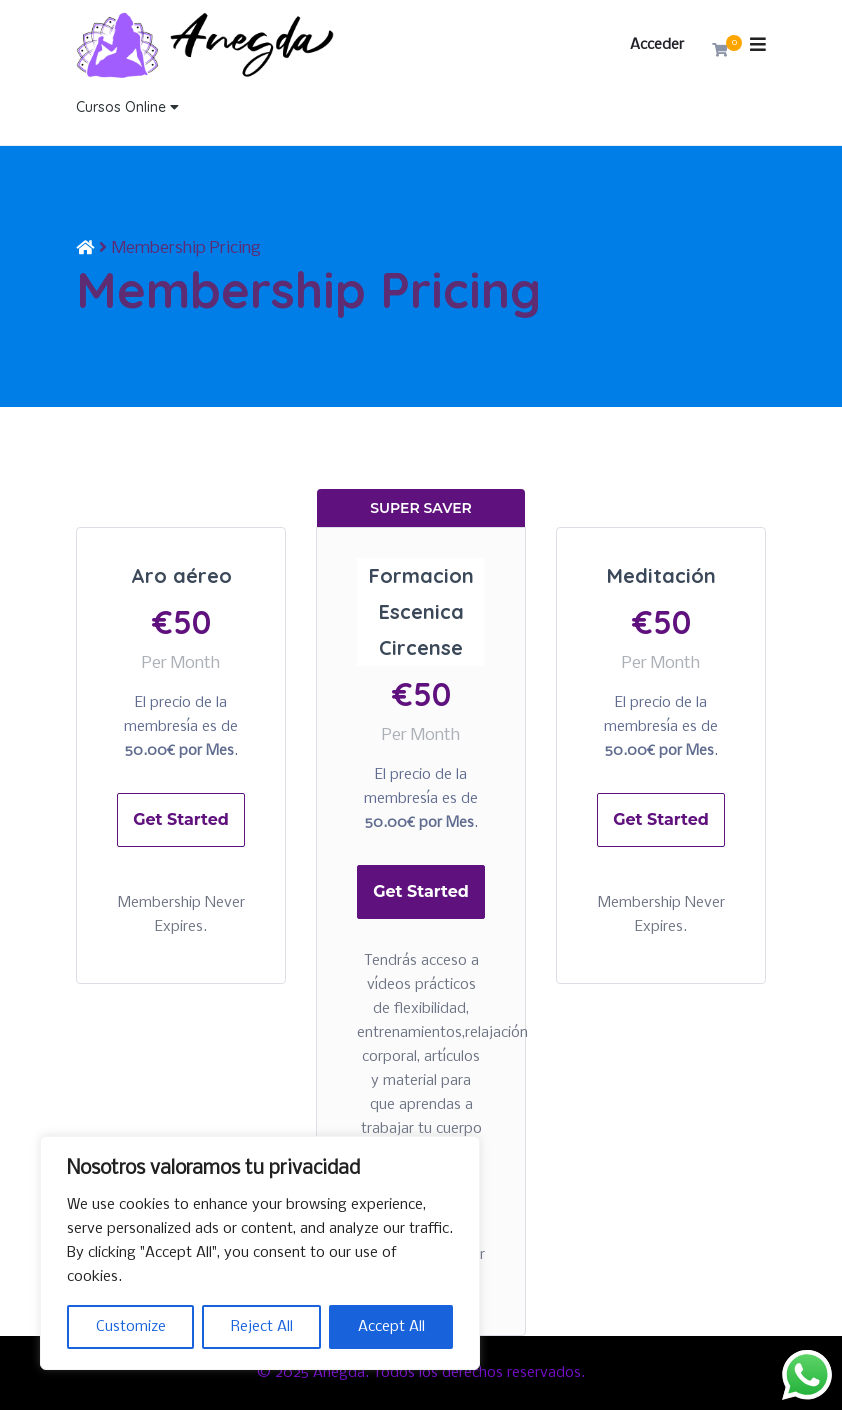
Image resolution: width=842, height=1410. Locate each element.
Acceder (657, 45)
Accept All (391, 1327)
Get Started (181, 819)
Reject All (262, 1327)
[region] (260, 1253)
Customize (131, 1327)
